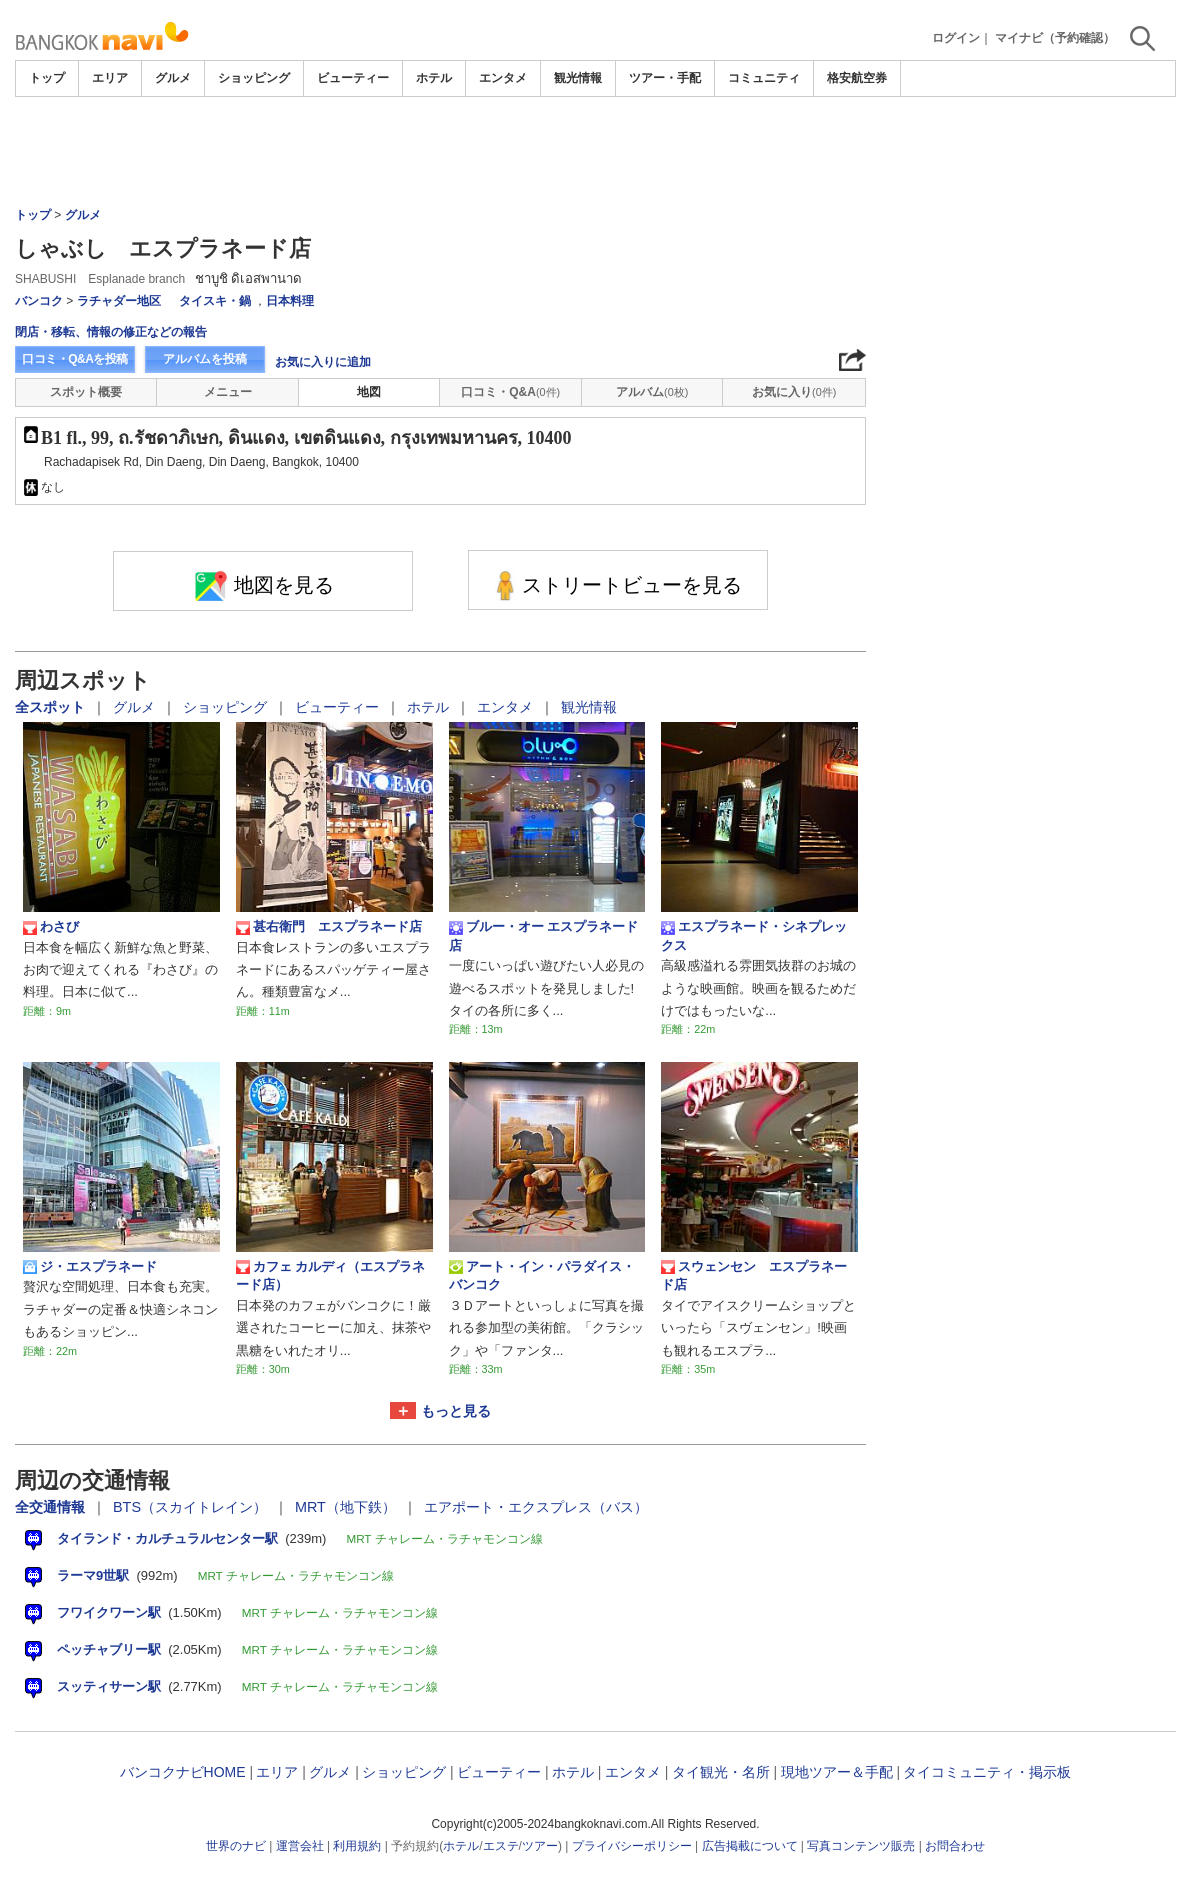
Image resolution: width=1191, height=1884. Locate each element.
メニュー (228, 392)
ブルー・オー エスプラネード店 (544, 935)
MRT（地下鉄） (347, 1507)
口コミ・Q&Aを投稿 (75, 359)
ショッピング (254, 78)
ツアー (540, 1846)
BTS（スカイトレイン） (192, 1507)
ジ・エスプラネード (90, 1267)
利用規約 (357, 1846)
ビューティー (353, 78)
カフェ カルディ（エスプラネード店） (331, 1275)
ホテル (434, 78)
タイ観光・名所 (721, 1772)
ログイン (956, 38)
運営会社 (300, 1846)
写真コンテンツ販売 (861, 1846)
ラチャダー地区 (119, 301)
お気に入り (794, 392)
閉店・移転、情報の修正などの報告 (111, 332)
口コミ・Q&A (510, 392)
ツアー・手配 (665, 78)
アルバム (652, 392)
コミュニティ (764, 78)
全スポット (52, 707)
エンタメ (503, 78)
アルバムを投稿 (205, 359)
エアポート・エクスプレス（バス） (536, 1507)
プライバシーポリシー (632, 1846)
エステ (501, 1846)
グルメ (173, 78)
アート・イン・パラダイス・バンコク (542, 1275)
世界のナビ (236, 1846)
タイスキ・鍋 (215, 301)
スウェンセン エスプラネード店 (754, 1275)
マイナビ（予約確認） (1055, 38)
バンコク (39, 301)
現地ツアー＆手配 (837, 1772)
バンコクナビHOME (183, 1772)
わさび (51, 927)
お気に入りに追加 (323, 362)
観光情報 (578, 78)
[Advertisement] (596, 152)
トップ (47, 78)
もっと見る (456, 1411)
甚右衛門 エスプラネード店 (329, 927)
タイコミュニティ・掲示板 (987, 1772)
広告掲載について (750, 1846)
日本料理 (290, 301)
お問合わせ (955, 1846)
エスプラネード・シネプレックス (754, 935)
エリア (110, 78)
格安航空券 (857, 78)
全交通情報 (52, 1507)
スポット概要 (86, 392)
